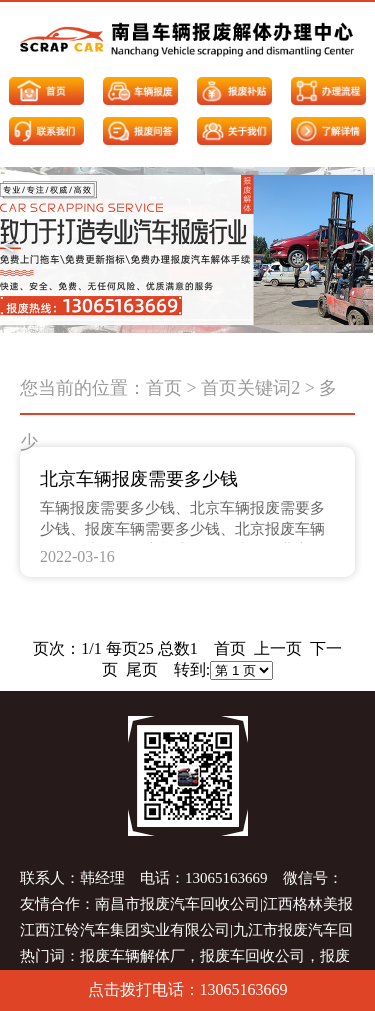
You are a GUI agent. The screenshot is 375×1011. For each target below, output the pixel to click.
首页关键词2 (250, 388)
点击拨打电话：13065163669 (188, 989)
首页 (164, 388)
